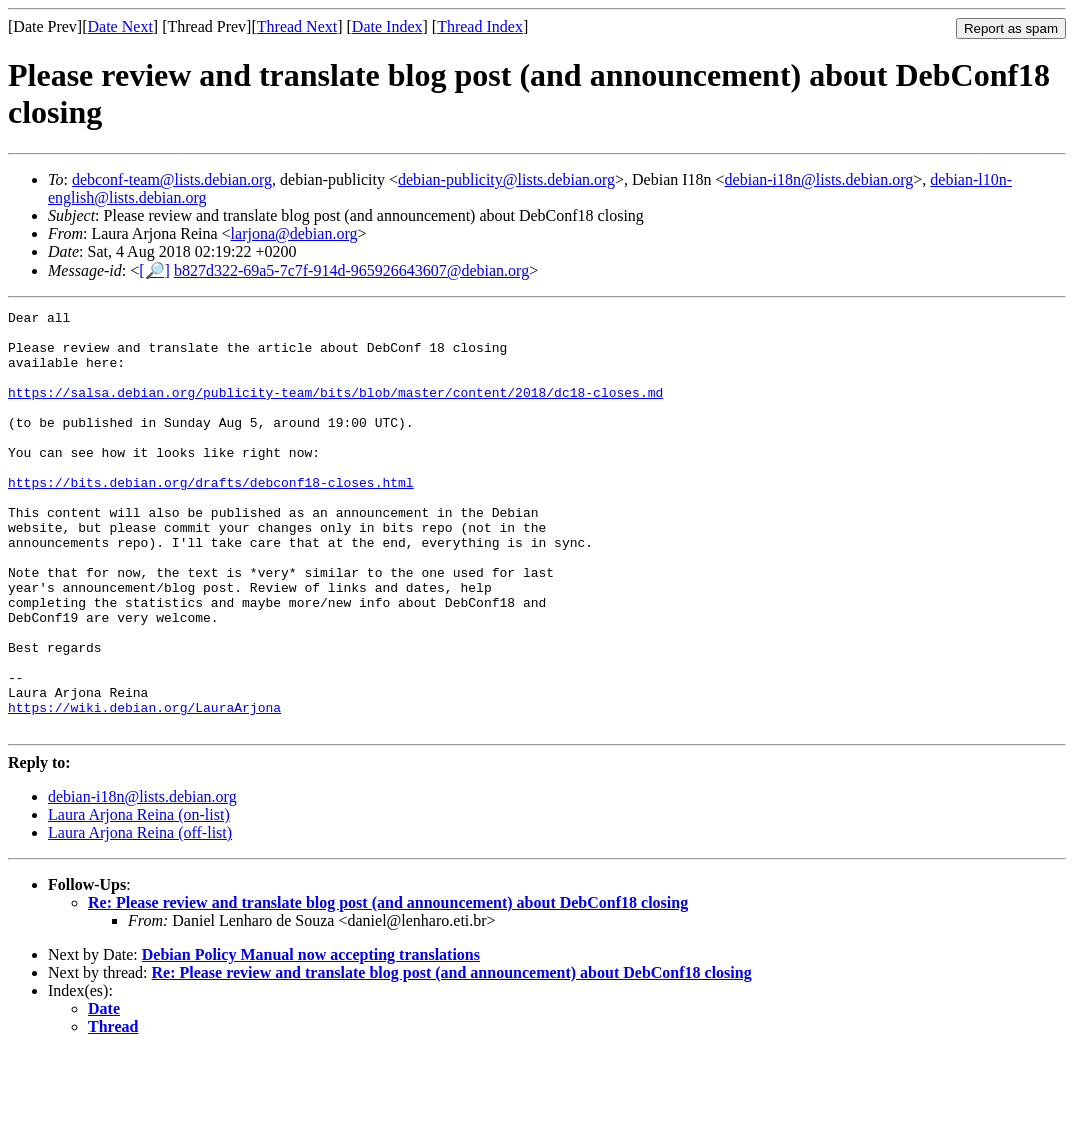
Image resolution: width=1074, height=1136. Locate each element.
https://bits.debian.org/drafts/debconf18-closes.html (211, 518)
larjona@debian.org (294, 233)
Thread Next (297, 26)
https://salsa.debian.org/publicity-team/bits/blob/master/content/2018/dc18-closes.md (335, 410)
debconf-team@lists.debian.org (172, 179)
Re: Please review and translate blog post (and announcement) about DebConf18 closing (388, 986)
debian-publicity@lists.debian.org (506, 179)
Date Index (387, 26)
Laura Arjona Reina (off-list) (140, 916)
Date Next (120, 26)
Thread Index (480, 26)
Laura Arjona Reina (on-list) (139, 898)
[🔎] (154, 270)
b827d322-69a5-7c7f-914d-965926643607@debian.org (351, 270)
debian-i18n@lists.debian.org (819, 179)
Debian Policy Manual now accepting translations (311, 1038)
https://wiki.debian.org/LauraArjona (144, 788)
